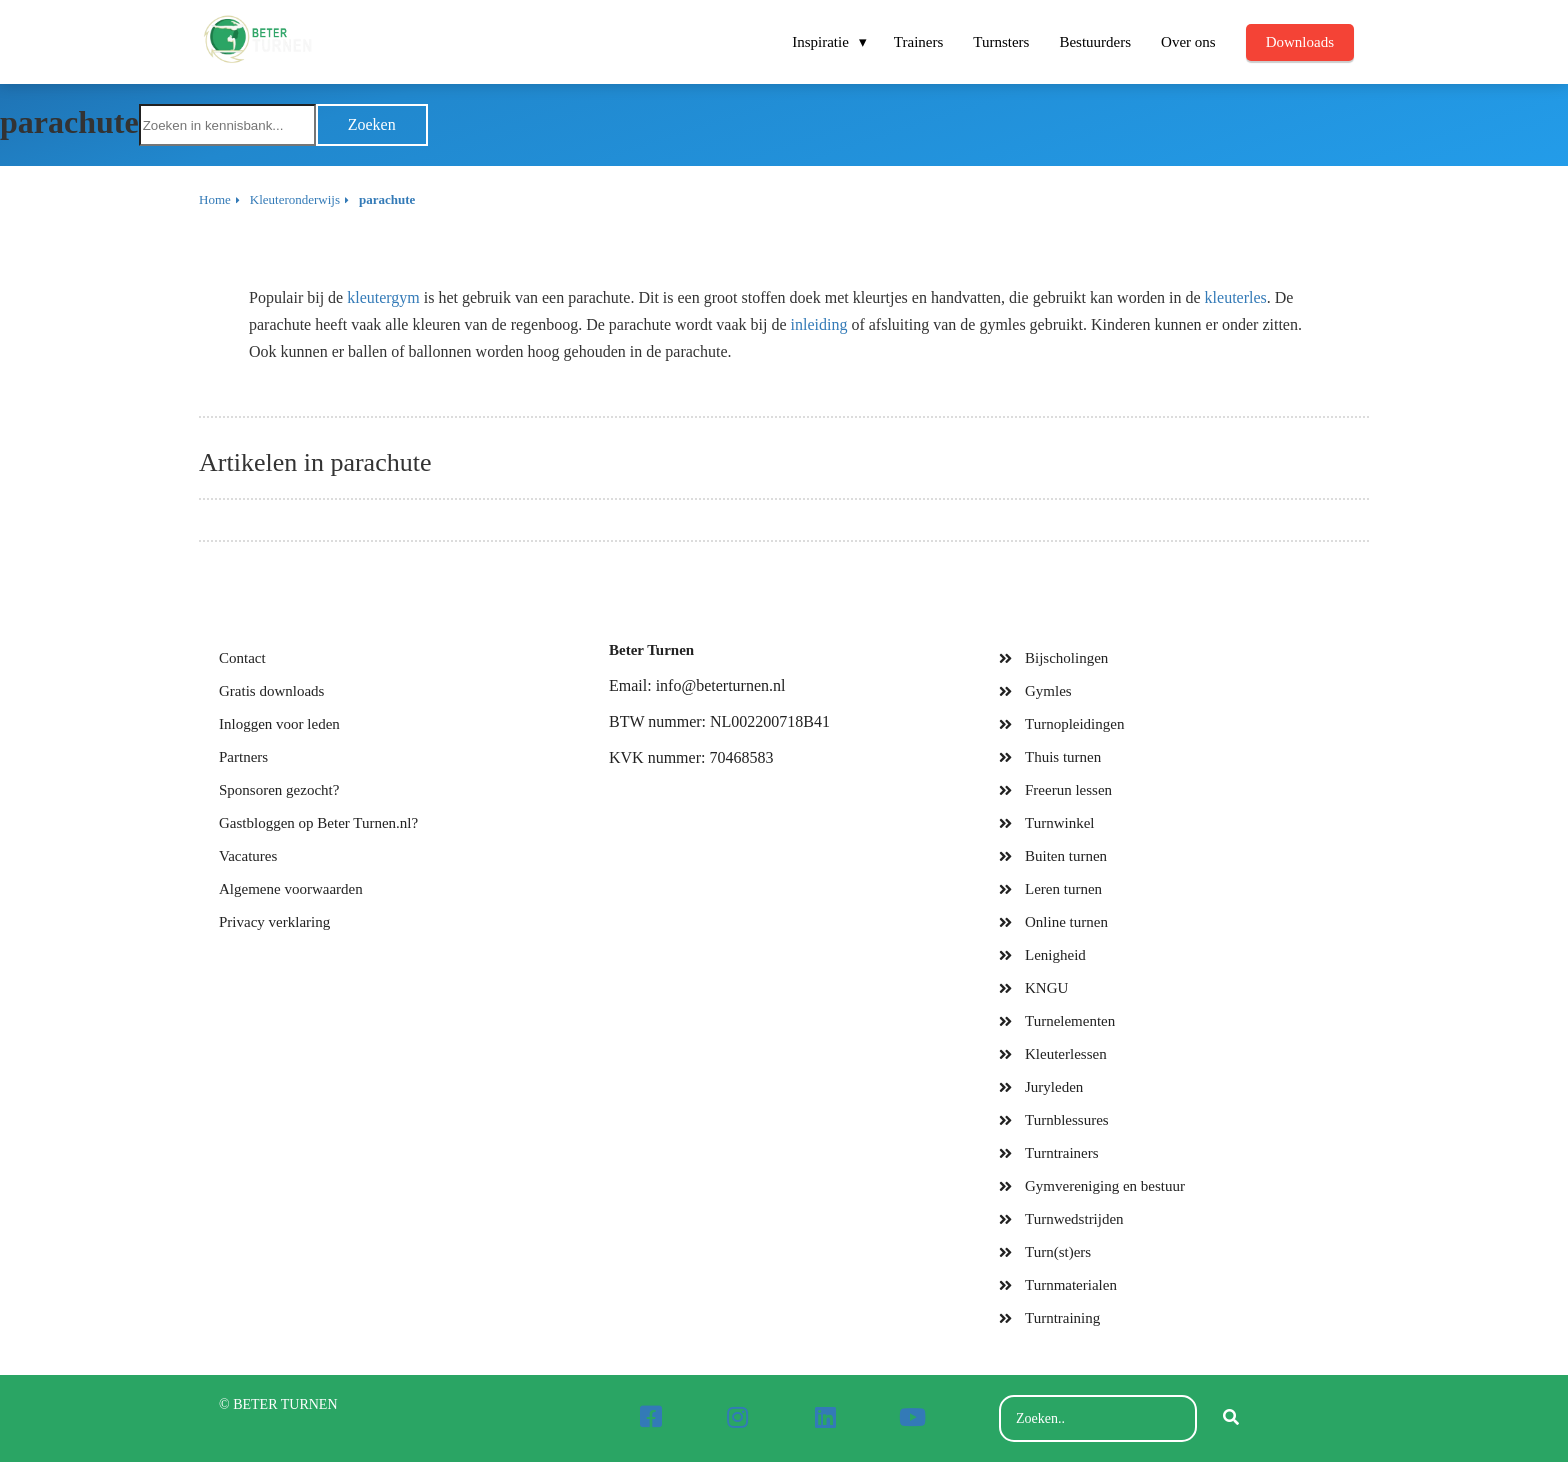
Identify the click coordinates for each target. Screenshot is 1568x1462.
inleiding (819, 324)
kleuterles (1236, 297)
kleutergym (383, 297)
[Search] (1231, 1419)
